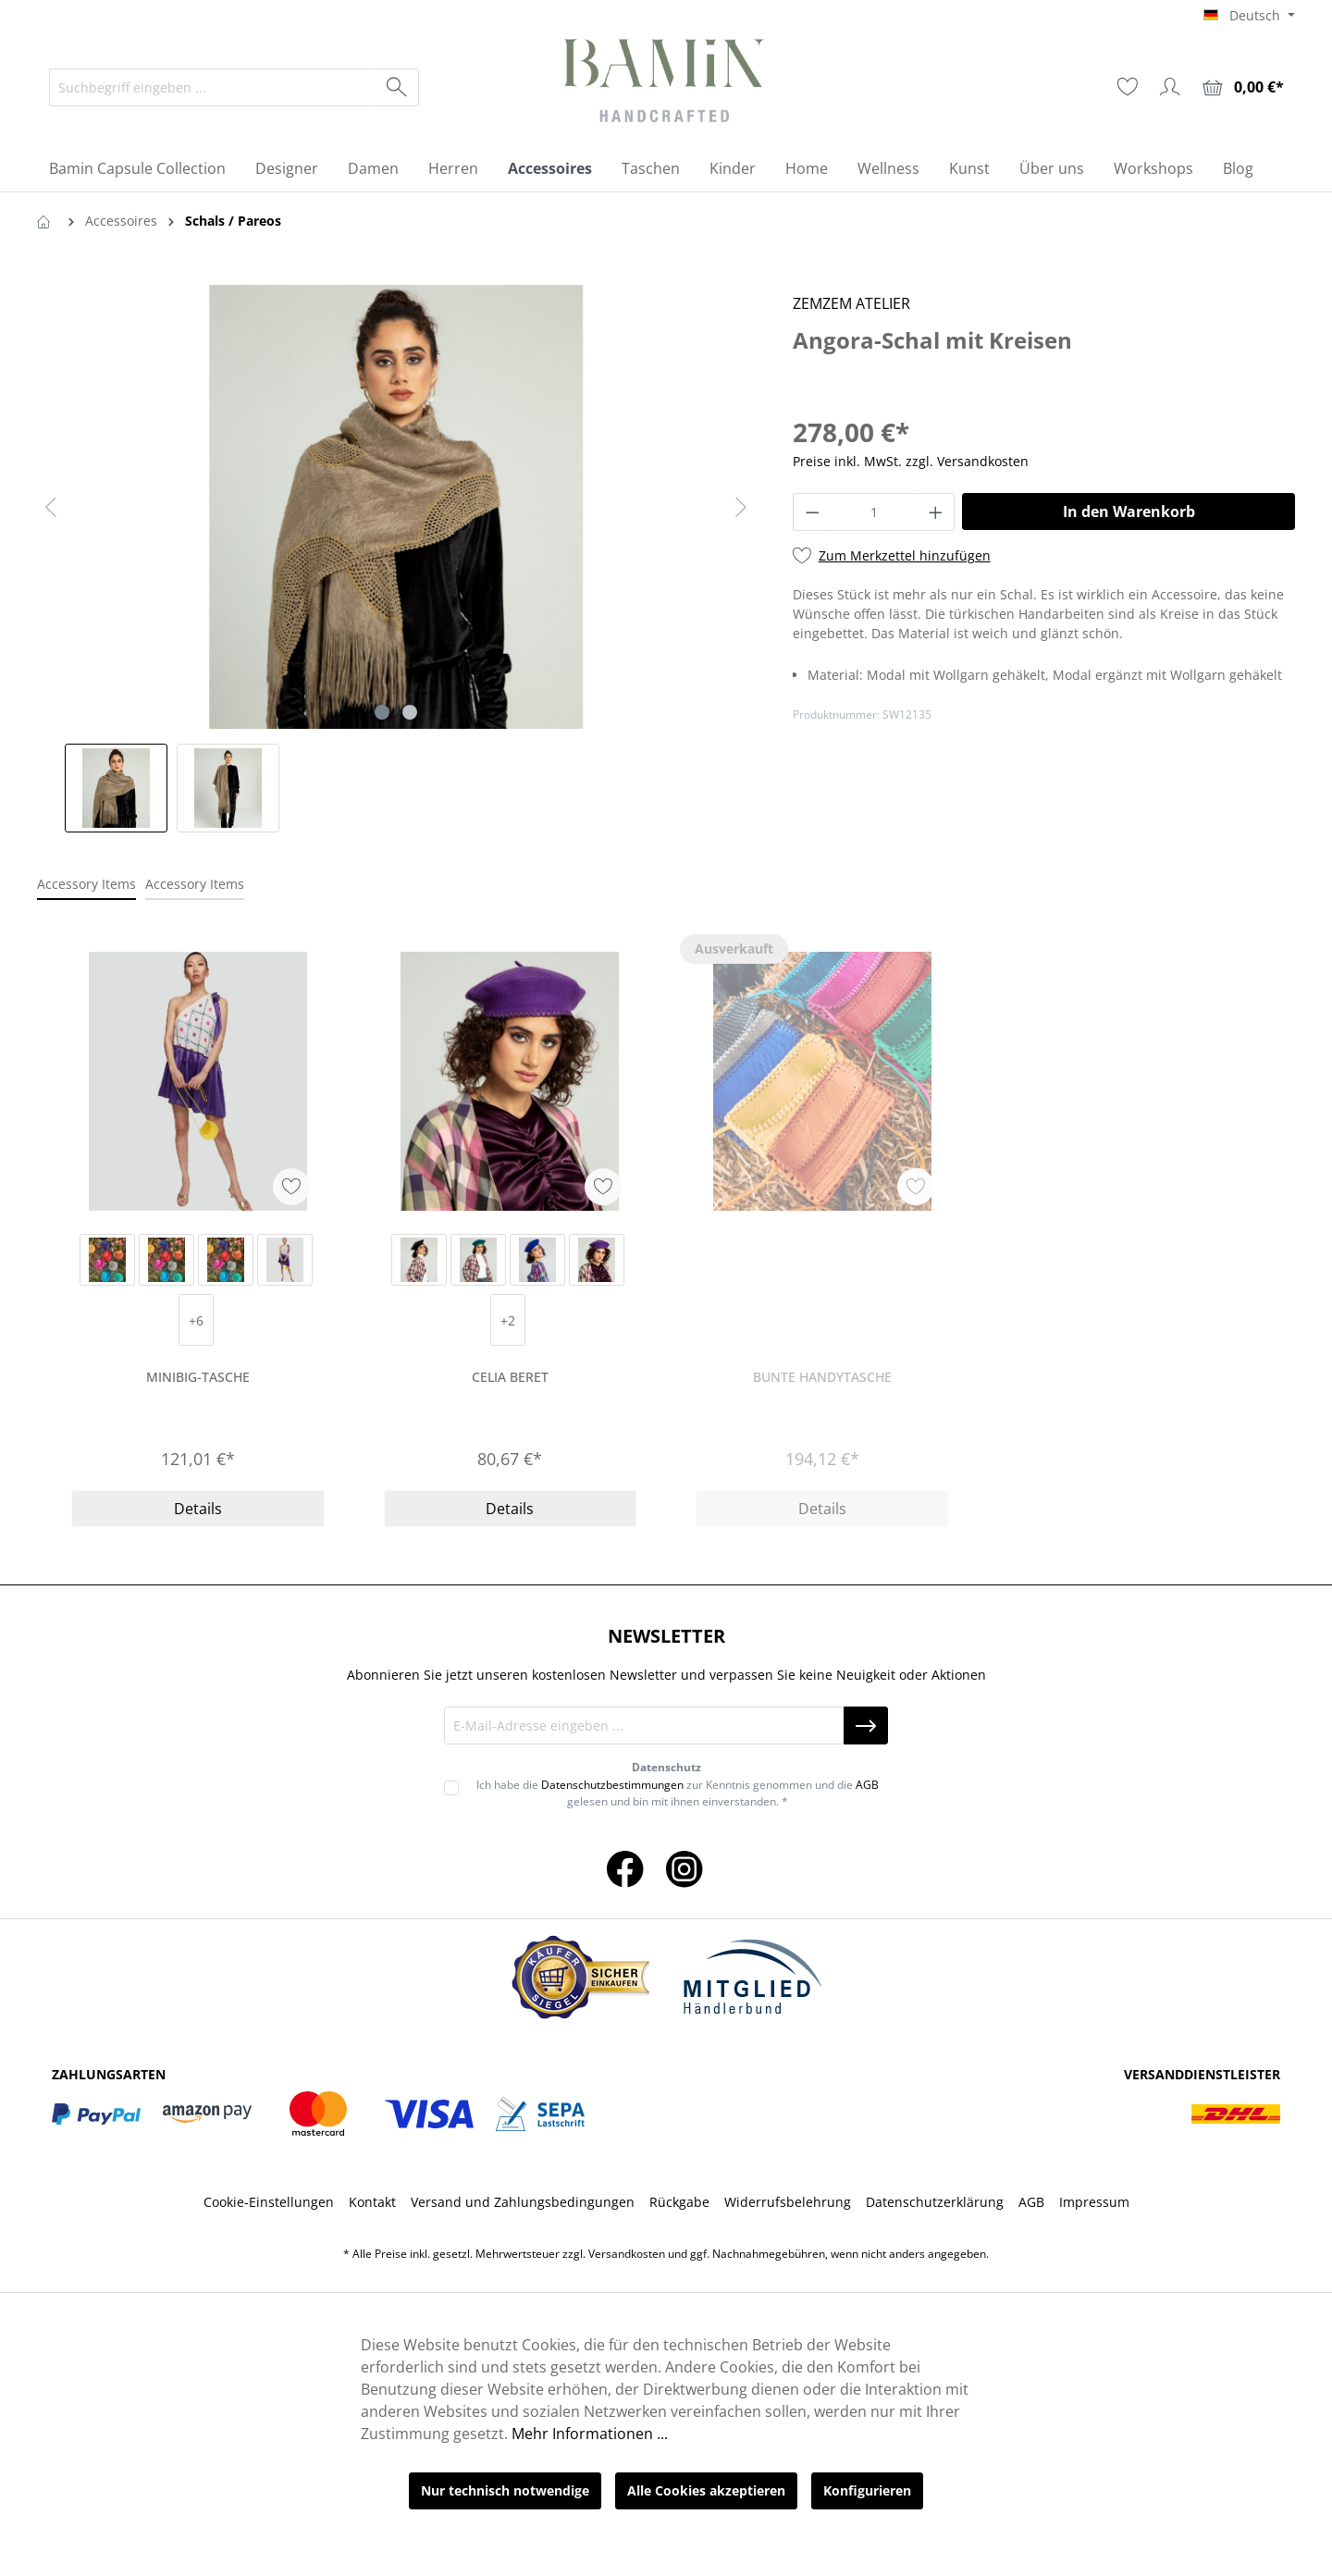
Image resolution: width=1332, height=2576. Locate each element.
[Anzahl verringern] (812, 512)
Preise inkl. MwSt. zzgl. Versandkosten (911, 461)
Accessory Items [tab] (86, 884)
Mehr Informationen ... (590, 2433)
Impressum (1094, 2202)
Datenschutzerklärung (935, 2202)
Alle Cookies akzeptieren (706, 2490)
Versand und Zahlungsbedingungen (523, 2202)
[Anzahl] (874, 512)
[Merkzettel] (1127, 87)
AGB (867, 1785)
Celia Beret (510, 1377)
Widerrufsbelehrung (787, 2202)
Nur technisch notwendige (505, 2490)
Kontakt (372, 2202)
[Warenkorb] (1243, 87)
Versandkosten (626, 2254)
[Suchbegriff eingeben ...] (212, 87)
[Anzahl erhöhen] (936, 512)
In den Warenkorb (1129, 511)
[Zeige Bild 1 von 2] (382, 712)
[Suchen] (397, 87)
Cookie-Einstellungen (269, 2202)
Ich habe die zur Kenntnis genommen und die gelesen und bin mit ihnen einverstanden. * (677, 1793)
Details (198, 1508)
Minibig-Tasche (198, 1377)
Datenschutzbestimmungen (612, 1785)
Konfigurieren (867, 2490)
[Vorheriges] (51, 507)
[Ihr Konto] (1170, 87)
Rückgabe (679, 2202)
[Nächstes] (741, 507)
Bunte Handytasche (822, 1377)
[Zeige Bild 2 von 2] (409, 712)
